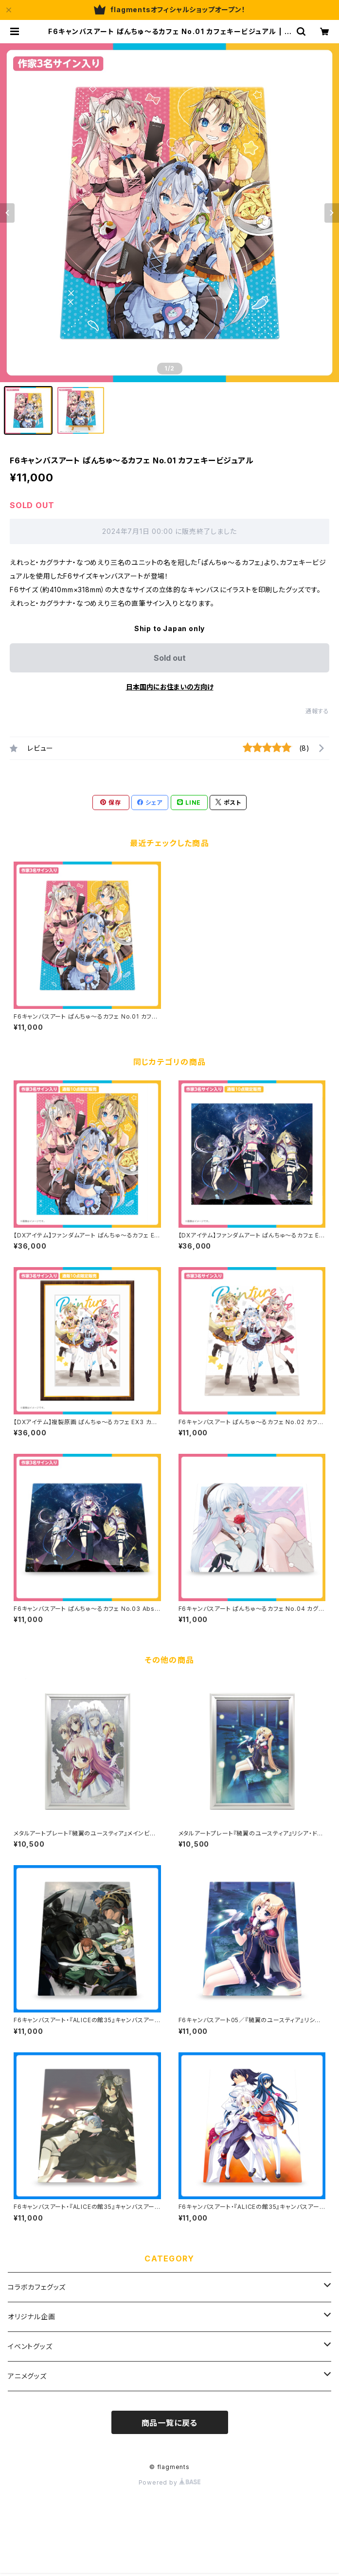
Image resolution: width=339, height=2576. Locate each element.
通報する (317, 711)
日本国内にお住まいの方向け (170, 687)
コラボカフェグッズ (37, 2287)
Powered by (170, 2482)
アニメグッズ (27, 2376)
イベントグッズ (30, 2346)
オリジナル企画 (31, 2316)
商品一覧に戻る (170, 2423)
